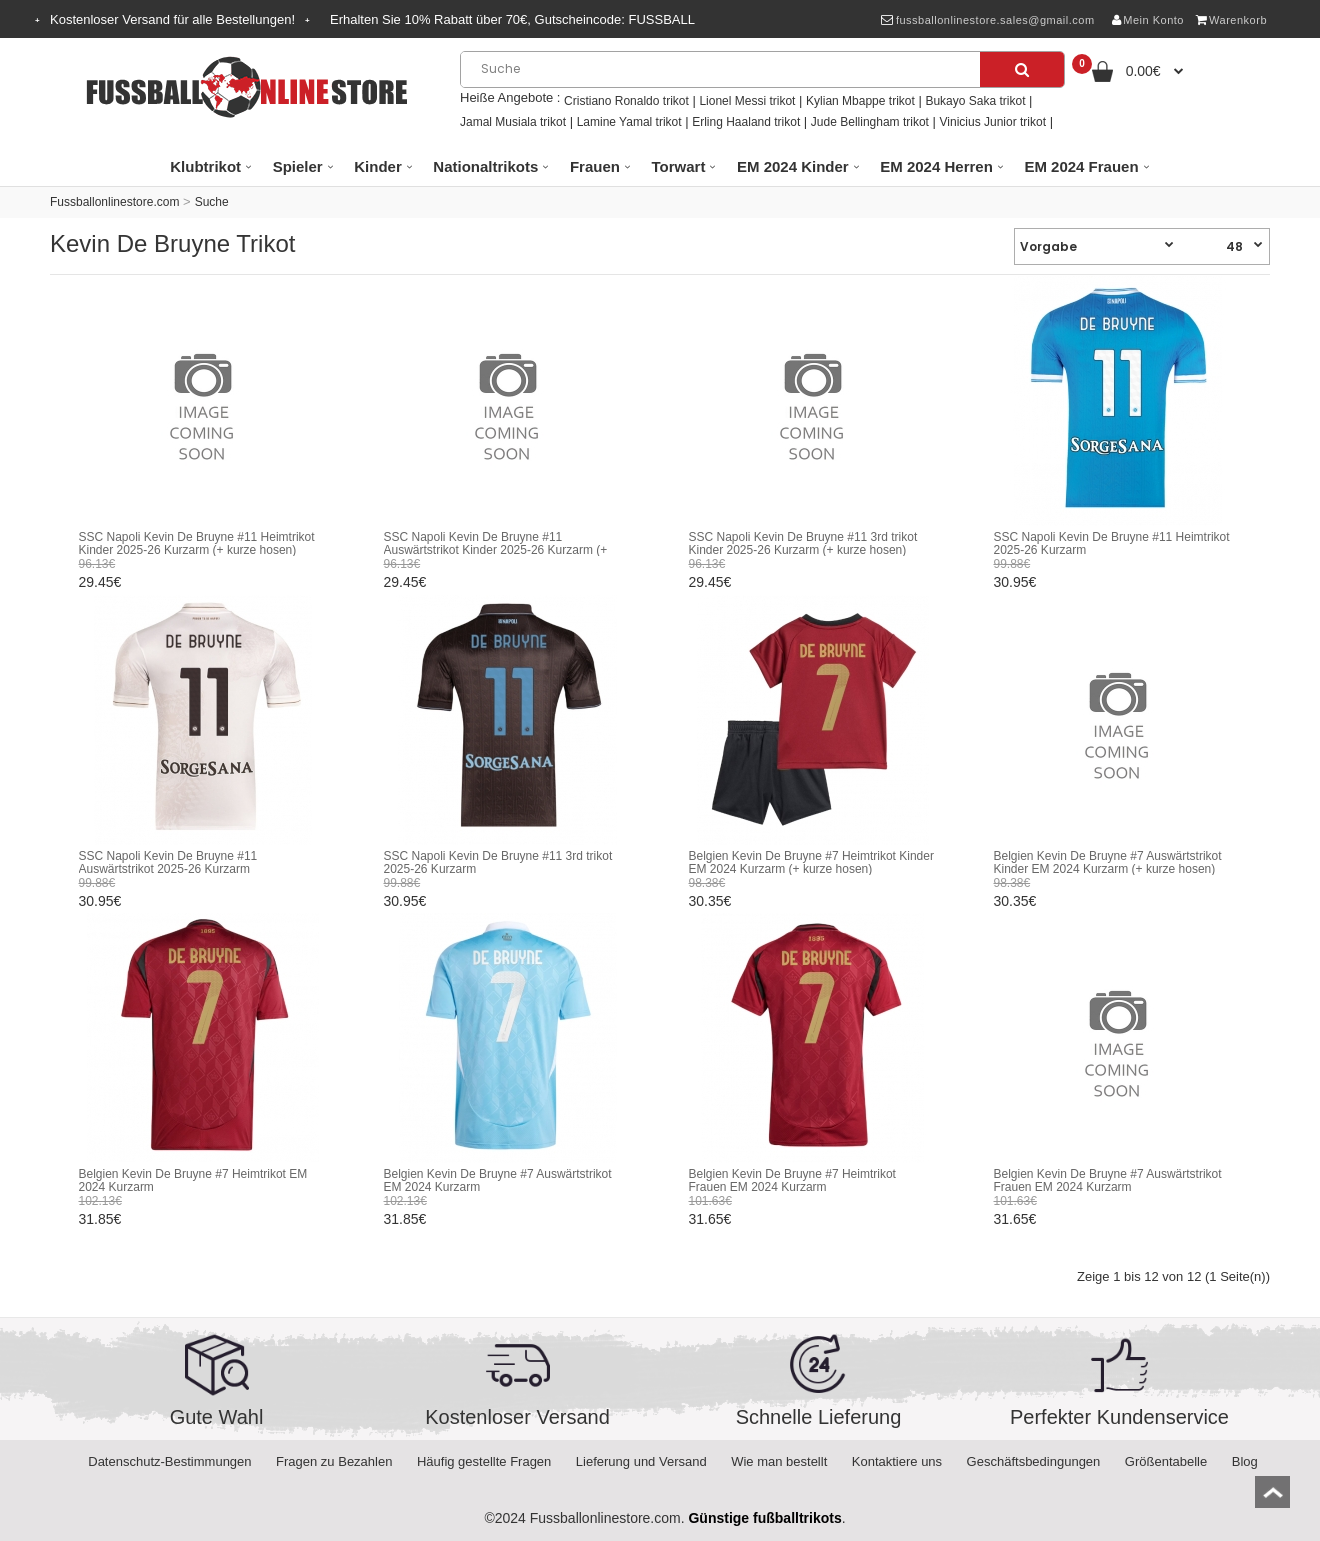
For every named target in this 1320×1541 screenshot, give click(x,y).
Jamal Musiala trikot (513, 122)
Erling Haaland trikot (746, 122)
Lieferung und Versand (641, 1461)
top (1272, 1498)
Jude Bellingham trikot (870, 122)
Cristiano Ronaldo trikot (626, 101)
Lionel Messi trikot (747, 101)
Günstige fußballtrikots (764, 1518)
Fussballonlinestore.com (114, 202)
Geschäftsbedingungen (1034, 1461)
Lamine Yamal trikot (629, 122)
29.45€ (100, 582)
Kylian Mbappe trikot (860, 101)
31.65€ (710, 1219)
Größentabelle (1166, 1461)
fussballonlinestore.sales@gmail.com (987, 20)
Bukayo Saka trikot (975, 101)
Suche (212, 202)
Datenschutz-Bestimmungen (169, 1461)
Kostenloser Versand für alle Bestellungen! (172, 19)
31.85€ (100, 1219)
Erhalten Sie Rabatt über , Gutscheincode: (512, 19)
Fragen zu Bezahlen (334, 1461)
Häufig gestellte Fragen (484, 1461)
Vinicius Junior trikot (993, 122)
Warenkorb (1231, 20)
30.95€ (1015, 582)
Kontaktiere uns (897, 1461)
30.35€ (710, 901)
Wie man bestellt (779, 1461)
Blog (1245, 1461)
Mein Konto (1148, 20)
